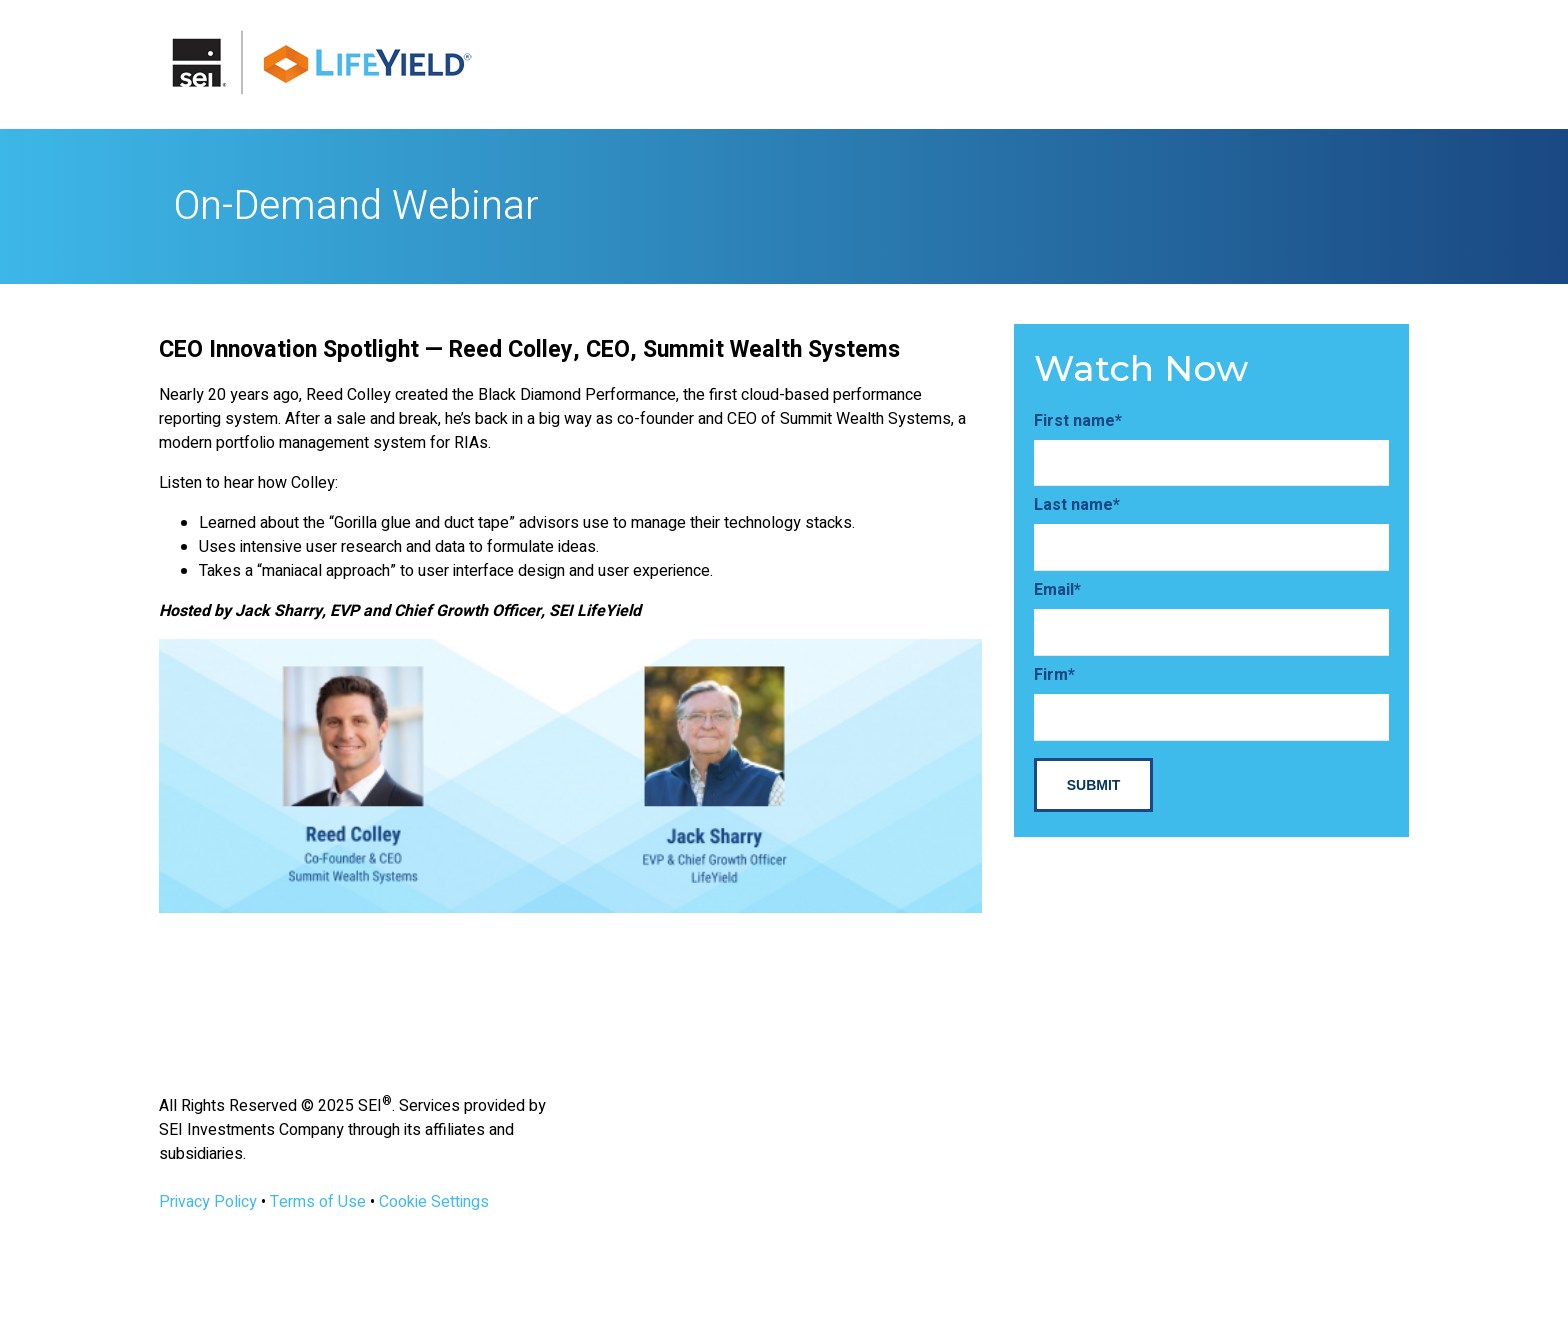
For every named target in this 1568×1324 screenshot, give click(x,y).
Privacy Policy (208, 1202)
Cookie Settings (434, 1202)
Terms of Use (318, 1202)
